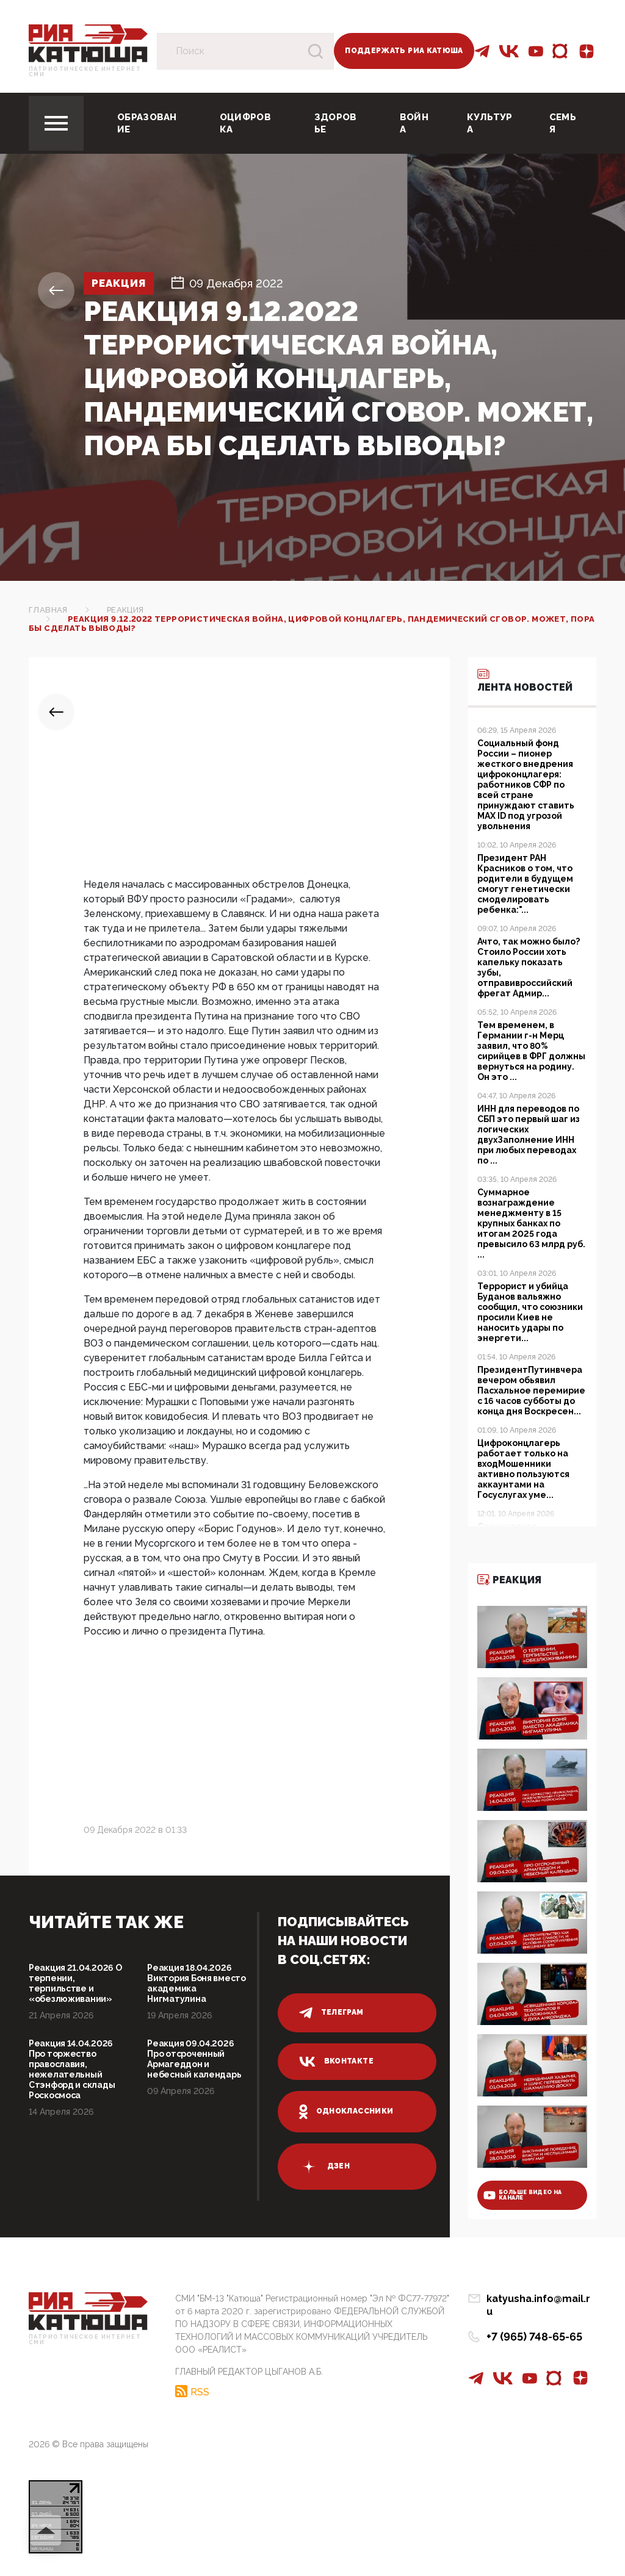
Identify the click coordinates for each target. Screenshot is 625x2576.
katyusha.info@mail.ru (541, 2299)
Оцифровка (245, 123)
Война (414, 123)
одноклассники (346, 2111)
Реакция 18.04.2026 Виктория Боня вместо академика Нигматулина (196, 1983)
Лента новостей (525, 679)
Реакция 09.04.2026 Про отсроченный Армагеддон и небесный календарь (194, 2058)
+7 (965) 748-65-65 (534, 2324)
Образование (147, 123)
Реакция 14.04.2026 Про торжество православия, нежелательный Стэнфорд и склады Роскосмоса (72, 2069)
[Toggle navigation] (56, 123)
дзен (324, 2166)
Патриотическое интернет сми (85, 72)
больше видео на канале (522, 2195)
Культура (490, 123)
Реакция (121, 283)
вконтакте (336, 2062)
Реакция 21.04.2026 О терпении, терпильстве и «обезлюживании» (75, 1983)
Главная (48, 609)
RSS (199, 2391)
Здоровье (335, 123)
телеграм (331, 2013)
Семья (562, 123)
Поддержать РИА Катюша (404, 50)
